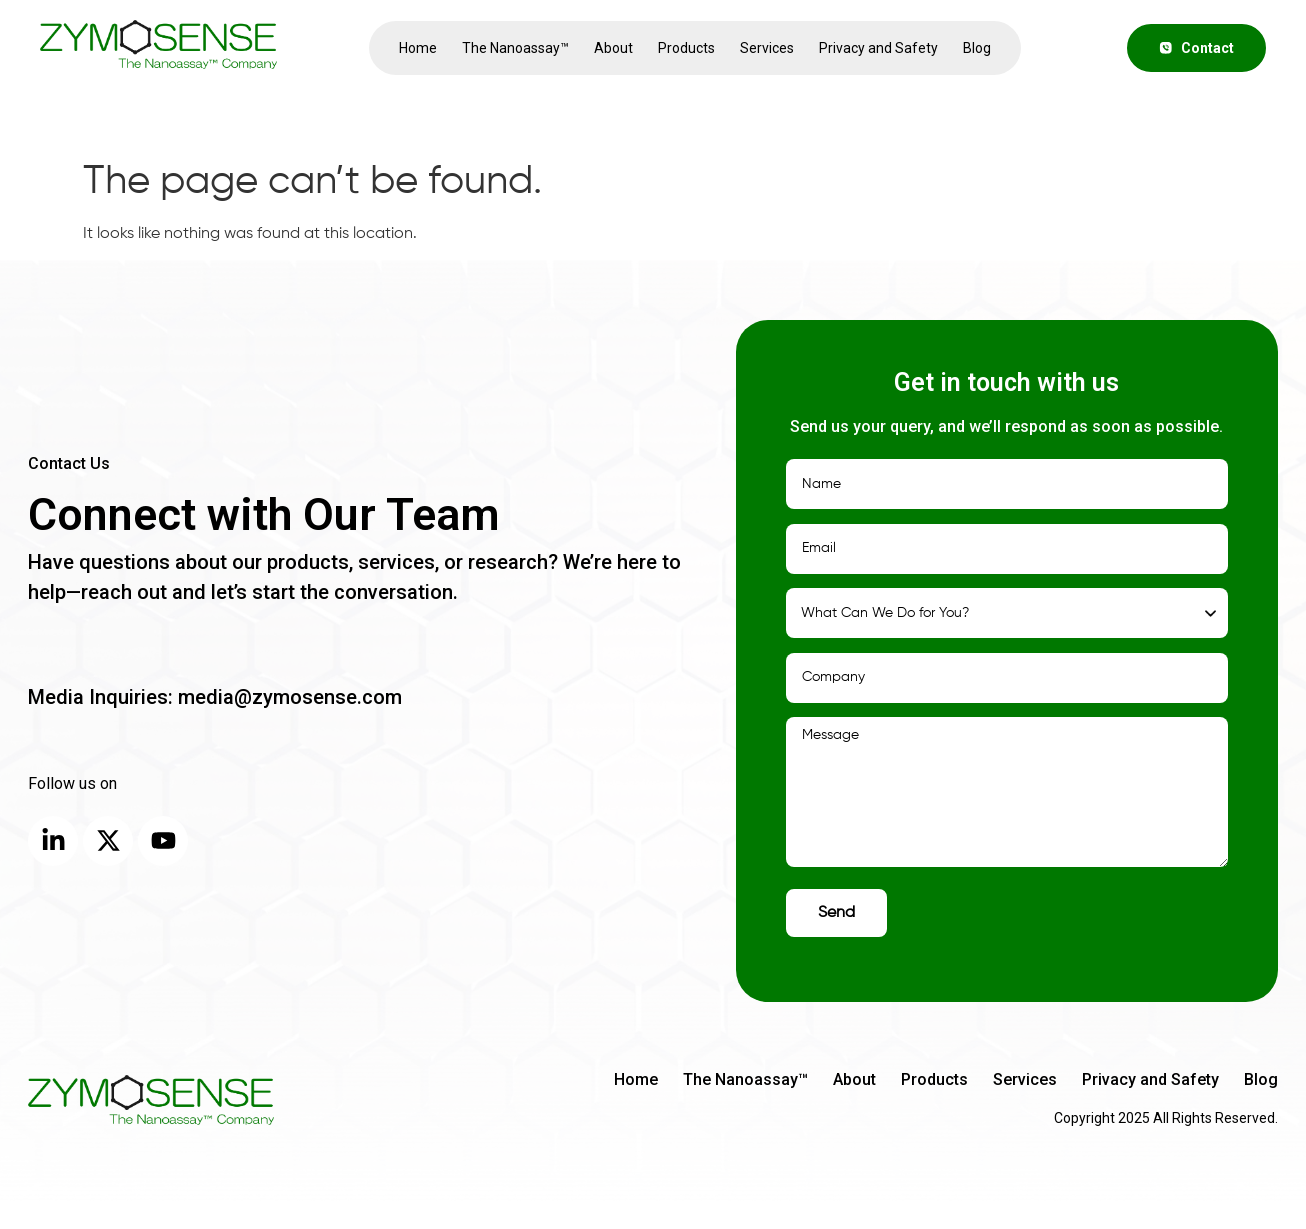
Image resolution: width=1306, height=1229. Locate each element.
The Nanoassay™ (515, 48)
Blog (977, 48)
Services (767, 48)
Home (418, 48)
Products (686, 48)
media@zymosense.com (287, 697)
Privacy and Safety (878, 48)
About (613, 48)
